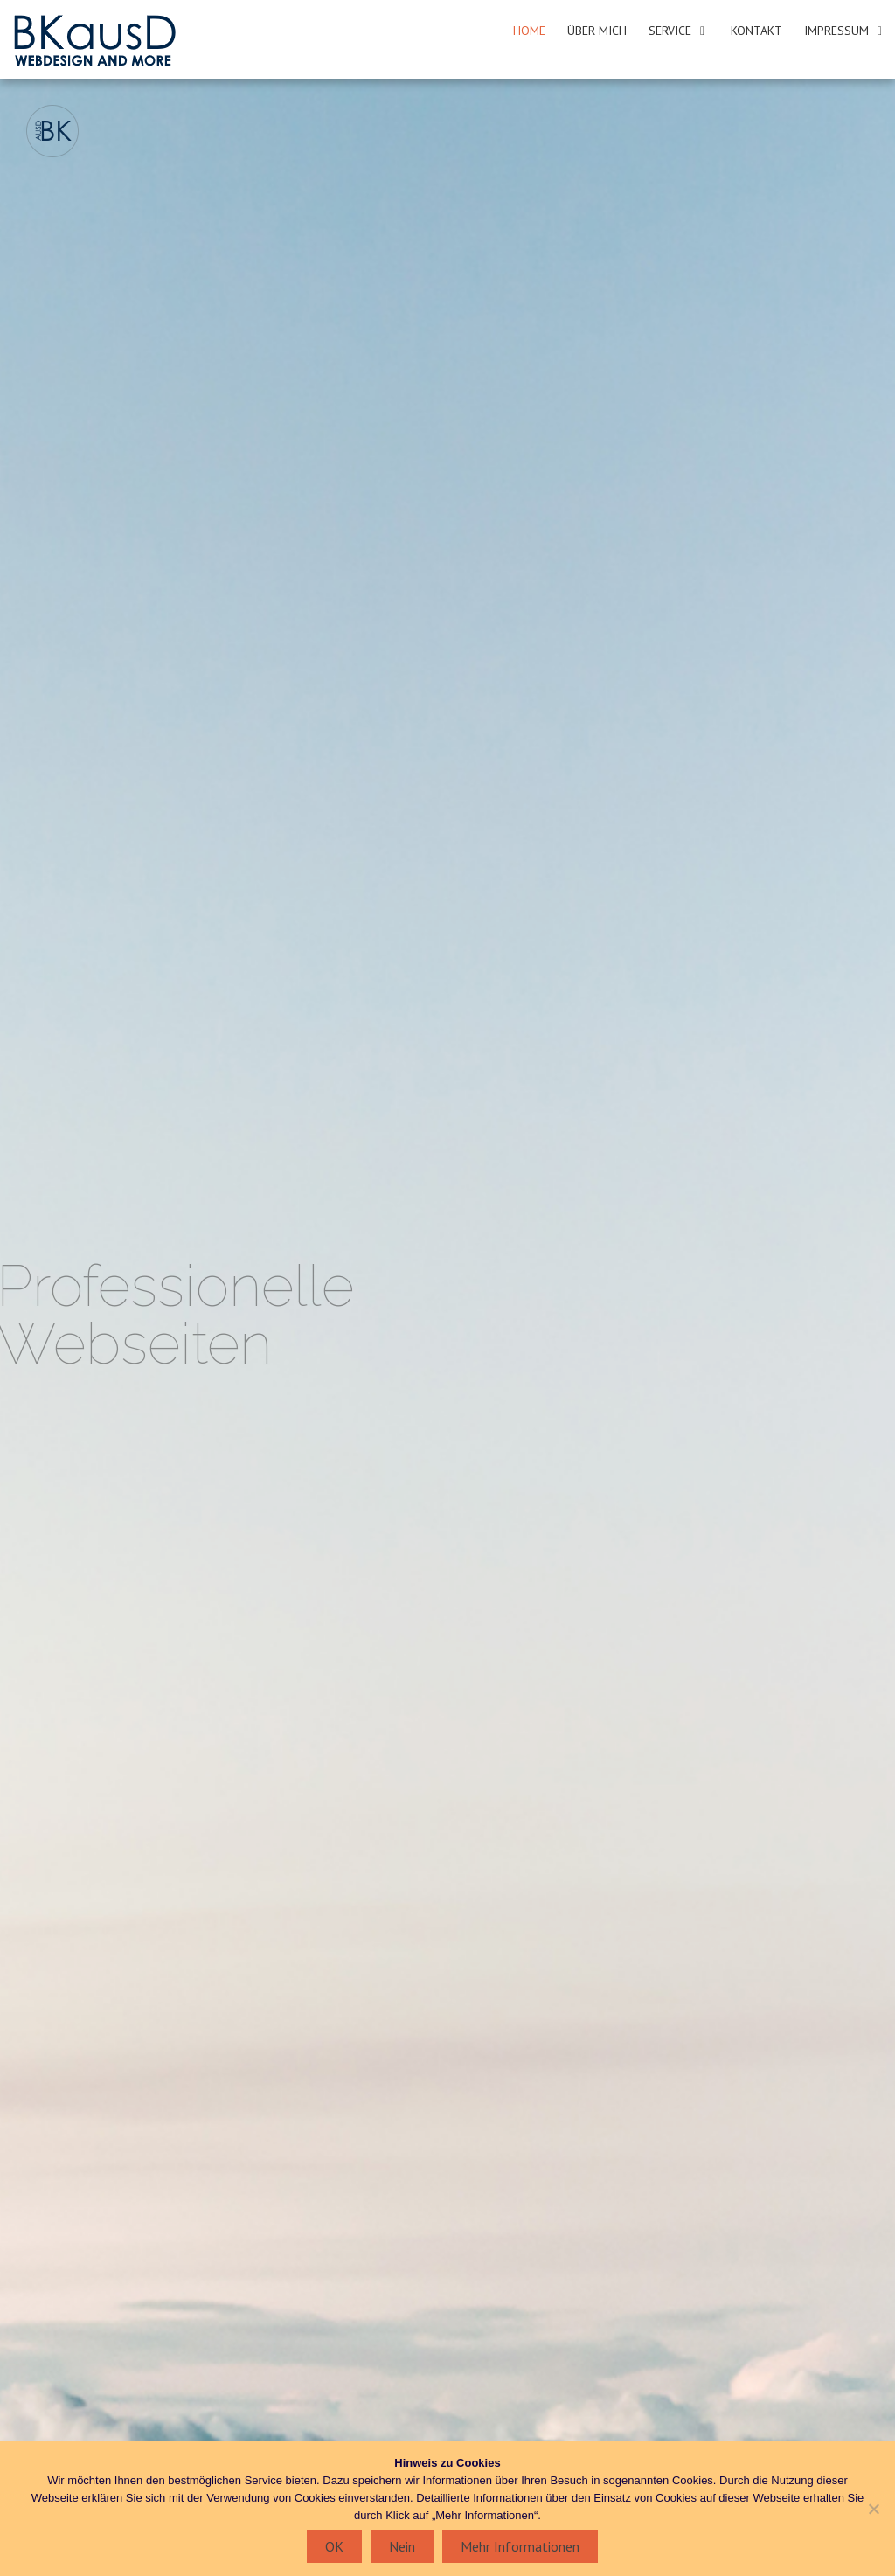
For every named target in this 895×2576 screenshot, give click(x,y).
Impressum (836, 30)
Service (670, 30)
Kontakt (756, 30)
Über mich (597, 30)
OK (334, 2546)
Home (529, 30)
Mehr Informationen (520, 2546)
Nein (402, 2546)
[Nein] (873, 2508)
